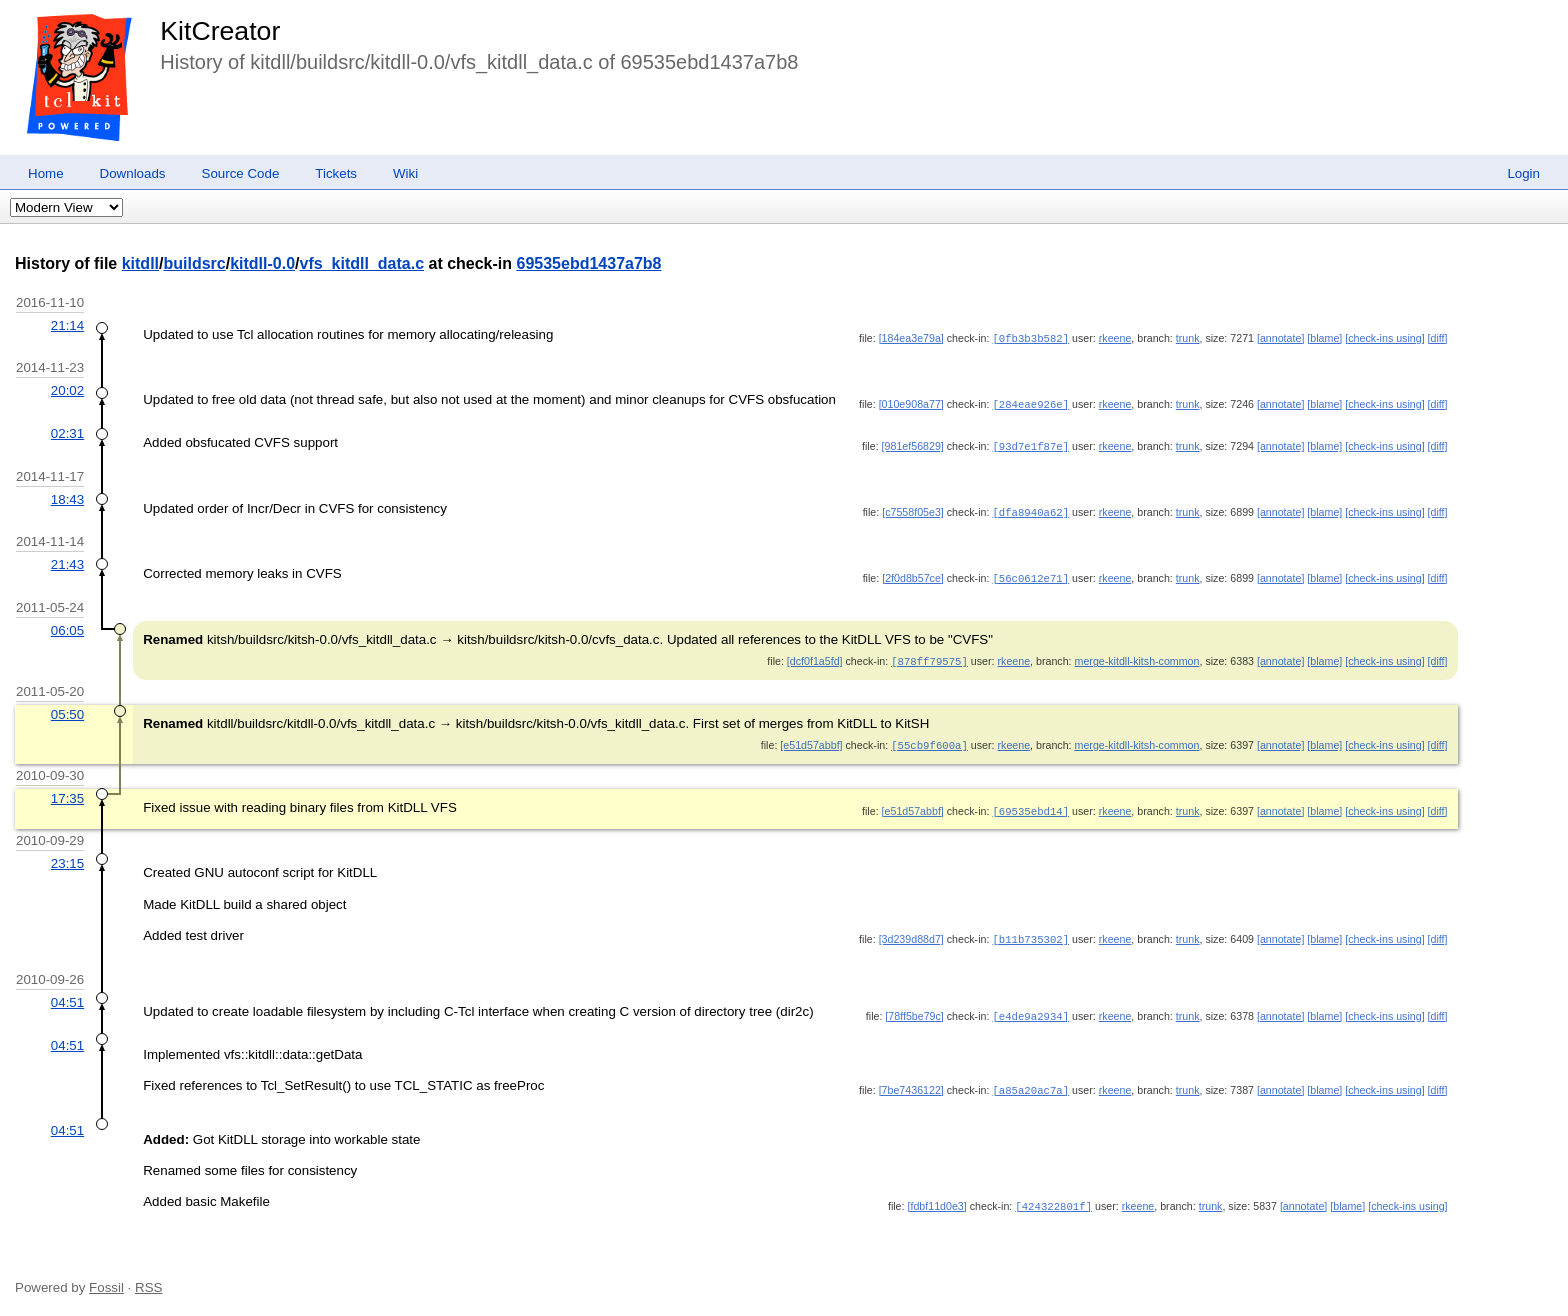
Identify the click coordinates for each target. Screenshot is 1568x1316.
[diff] (1438, 338)
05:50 (67, 708)
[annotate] (1280, 338)
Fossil (106, 1278)
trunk (1188, 338)
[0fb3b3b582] (1030, 338)
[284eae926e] (1030, 403)
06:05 (67, 625)
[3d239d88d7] (911, 931)
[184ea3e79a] (911, 338)
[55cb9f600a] (929, 739)
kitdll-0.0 (262, 263)
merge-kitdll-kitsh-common (1137, 656)
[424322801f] (1053, 1197)
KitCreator (220, 31)
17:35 (67, 791)
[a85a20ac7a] (1030, 1081)
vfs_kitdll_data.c (362, 263)
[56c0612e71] (1030, 574)
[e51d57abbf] (811, 739)
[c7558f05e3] (913, 509)
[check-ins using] (1384, 338)
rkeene (1115, 338)
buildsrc (194, 263)
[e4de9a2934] (1030, 1008)
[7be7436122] (911, 1081)
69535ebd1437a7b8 (589, 263)
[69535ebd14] (1030, 804)
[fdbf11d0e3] (936, 1197)
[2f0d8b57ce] (913, 574)
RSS (148, 1278)
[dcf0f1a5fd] (815, 656)
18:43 (67, 496)
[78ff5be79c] (914, 1008)
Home (46, 173)
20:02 (67, 389)
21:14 (67, 325)
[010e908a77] (911, 403)
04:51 (67, 994)
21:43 (67, 560)
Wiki (405, 173)
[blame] (1324, 338)
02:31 (67, 431)
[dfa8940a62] (1030, 509)
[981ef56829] (913, 444)
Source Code (241, 173)
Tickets (336, 173)
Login (1523, 173)
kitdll (140, 263)
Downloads (133, 173)
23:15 (67, 855)
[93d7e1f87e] (1030, 444)
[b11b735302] (1030, 931)
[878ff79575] (929, 656)
